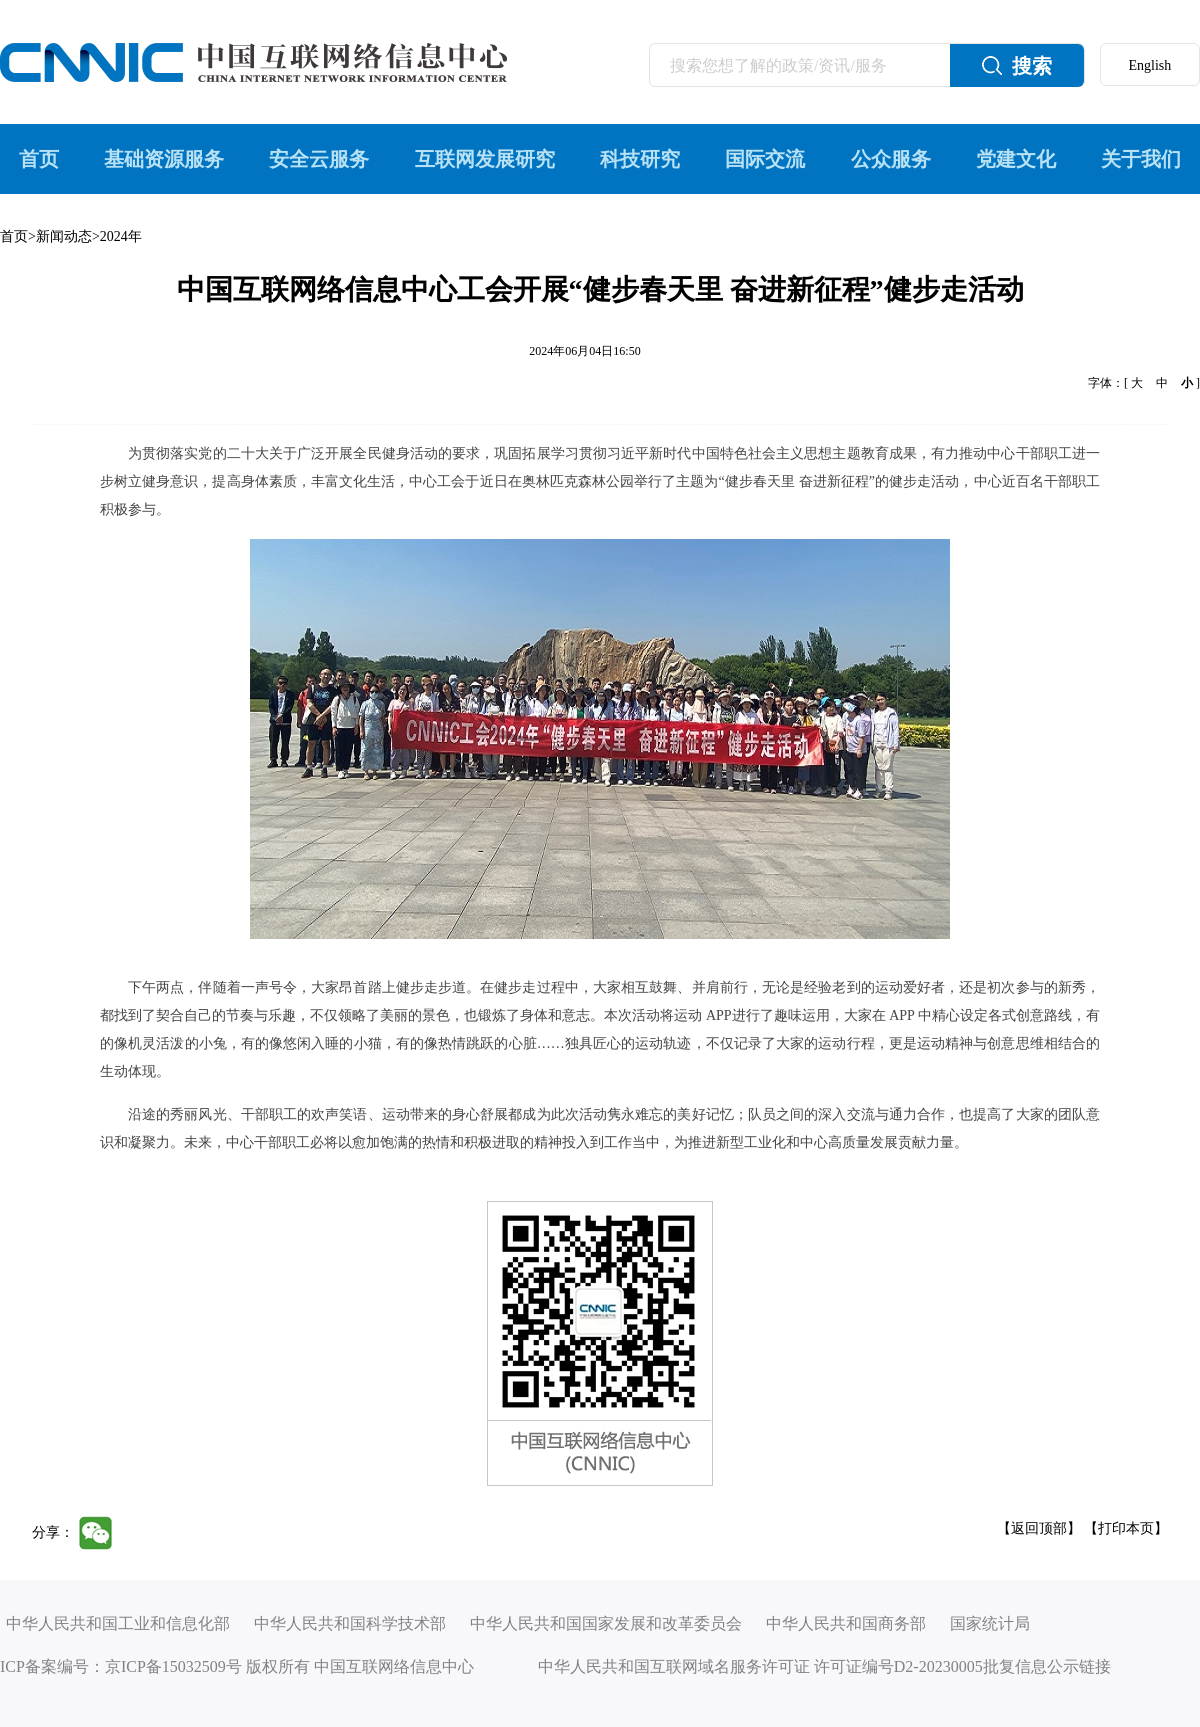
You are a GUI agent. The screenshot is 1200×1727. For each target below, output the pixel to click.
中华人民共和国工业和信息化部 (118, 1623)
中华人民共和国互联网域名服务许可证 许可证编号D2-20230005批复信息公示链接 (824, 1666)
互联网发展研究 (485, 159)
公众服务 (891, 159)
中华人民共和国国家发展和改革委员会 (606, 1623)
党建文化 (1016, 159)
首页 (39, 159)
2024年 (121, 236)
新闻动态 (64, 236)
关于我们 (1141, 159)
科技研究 (640, 159)
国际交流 (765, 159)
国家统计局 (990, 1623)
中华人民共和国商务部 (846, 1623)
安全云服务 (319, 159)
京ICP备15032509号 (173, 1666)
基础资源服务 (164, 159)
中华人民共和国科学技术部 (350, 1623)
